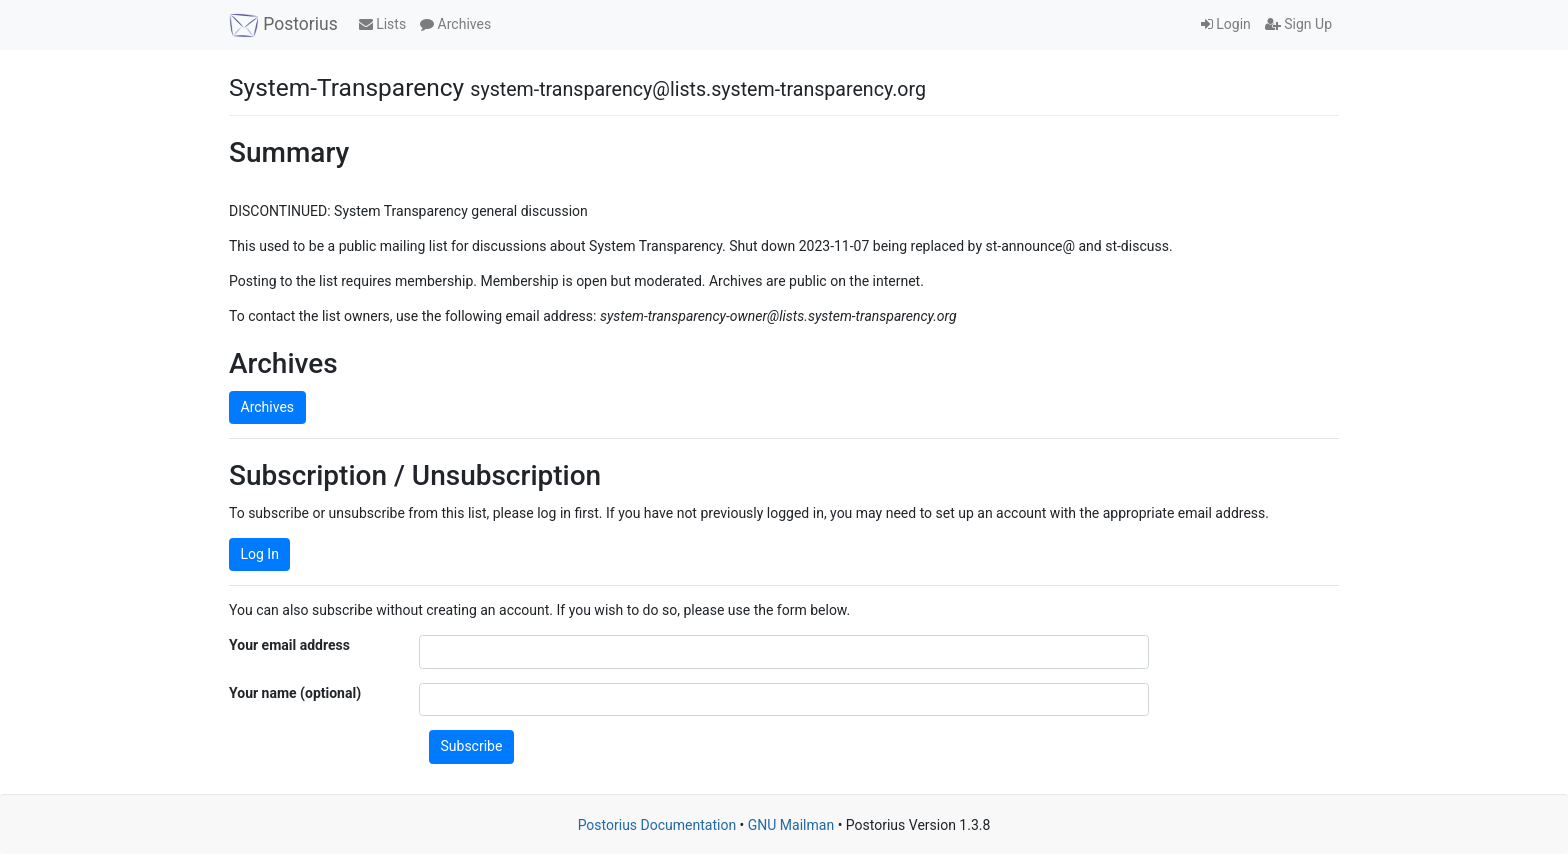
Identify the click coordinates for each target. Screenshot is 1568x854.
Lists (382, 24)
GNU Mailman (791, 825)
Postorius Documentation (657, 825)
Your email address (289, 645)
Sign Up (1298, 24)
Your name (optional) (295, 693)
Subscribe (472, 746)
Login (1226, 24)
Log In (260, 554)
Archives (455, 24)
